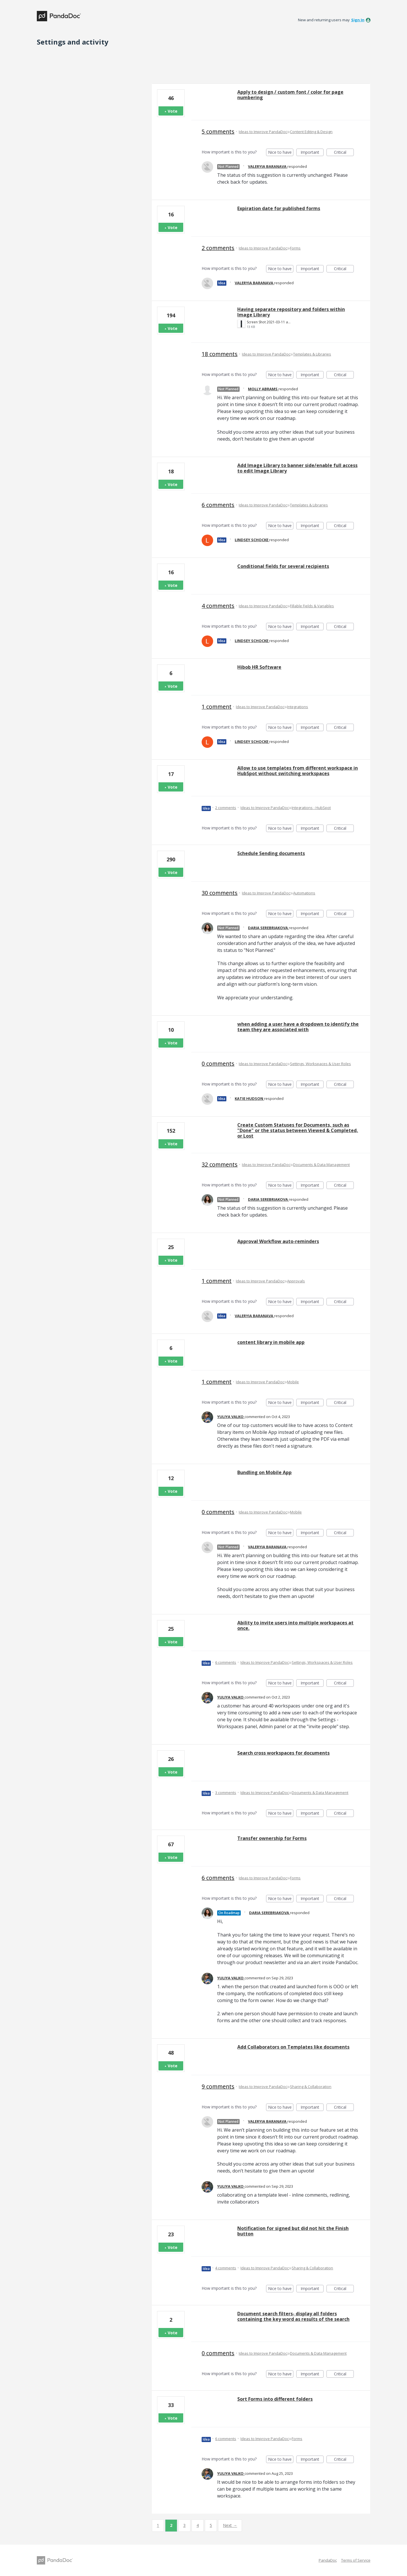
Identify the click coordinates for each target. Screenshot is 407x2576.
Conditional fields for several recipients (283, 566)
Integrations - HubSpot (311, 807)
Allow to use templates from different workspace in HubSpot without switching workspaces (297, 771)
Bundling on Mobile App (264, 1472)
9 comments (218, 2086)
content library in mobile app (271, 1342)
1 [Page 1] (158, 2525)
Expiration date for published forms (278, 208)
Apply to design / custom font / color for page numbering (290, 95)
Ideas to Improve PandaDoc (263, 131)
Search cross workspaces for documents (283, 1753)
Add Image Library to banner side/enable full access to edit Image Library (297, 468)
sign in (357, 19)
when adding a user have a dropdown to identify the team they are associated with (298, 1027)
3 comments (225, 1792)
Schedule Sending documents (271, 853)
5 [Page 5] (211, 2525)
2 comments (218, 248)
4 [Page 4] (197, 2525)
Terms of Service (355, 2560)
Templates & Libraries (312, 354)
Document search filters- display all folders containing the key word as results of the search (293, 2316)
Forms (295, 248)
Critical (344, 152)
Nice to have (281, 152)
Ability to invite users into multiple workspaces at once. (295, 1625)
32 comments (220, 1164)
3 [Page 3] (184, 2525)
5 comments (218, 131)
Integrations (297, 706)
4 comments (218, 606)
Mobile (293, 1381)
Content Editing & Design (311, 131)
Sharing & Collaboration (310, 2086)
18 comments (220, 354)
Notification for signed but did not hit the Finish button (293, 2231)
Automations (304, 893)
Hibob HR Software (259, 667)
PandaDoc (328, 2560)
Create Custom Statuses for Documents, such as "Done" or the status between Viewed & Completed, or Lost (297, 1130)
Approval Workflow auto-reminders (278, 1241)
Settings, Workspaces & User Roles (320, 1063)
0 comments (218, 1063)
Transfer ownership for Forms (272, 1838)
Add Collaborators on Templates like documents (293, 2047)
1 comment (217, 706)
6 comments (218, 505)
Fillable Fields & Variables (312, 605)
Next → (230, 2525)
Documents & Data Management (321, 1164)
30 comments (220, 893)
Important (312, 152)
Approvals (296, 1281)
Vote (172, 111)
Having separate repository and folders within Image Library (291, 312)
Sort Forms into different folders (275, 2399)
